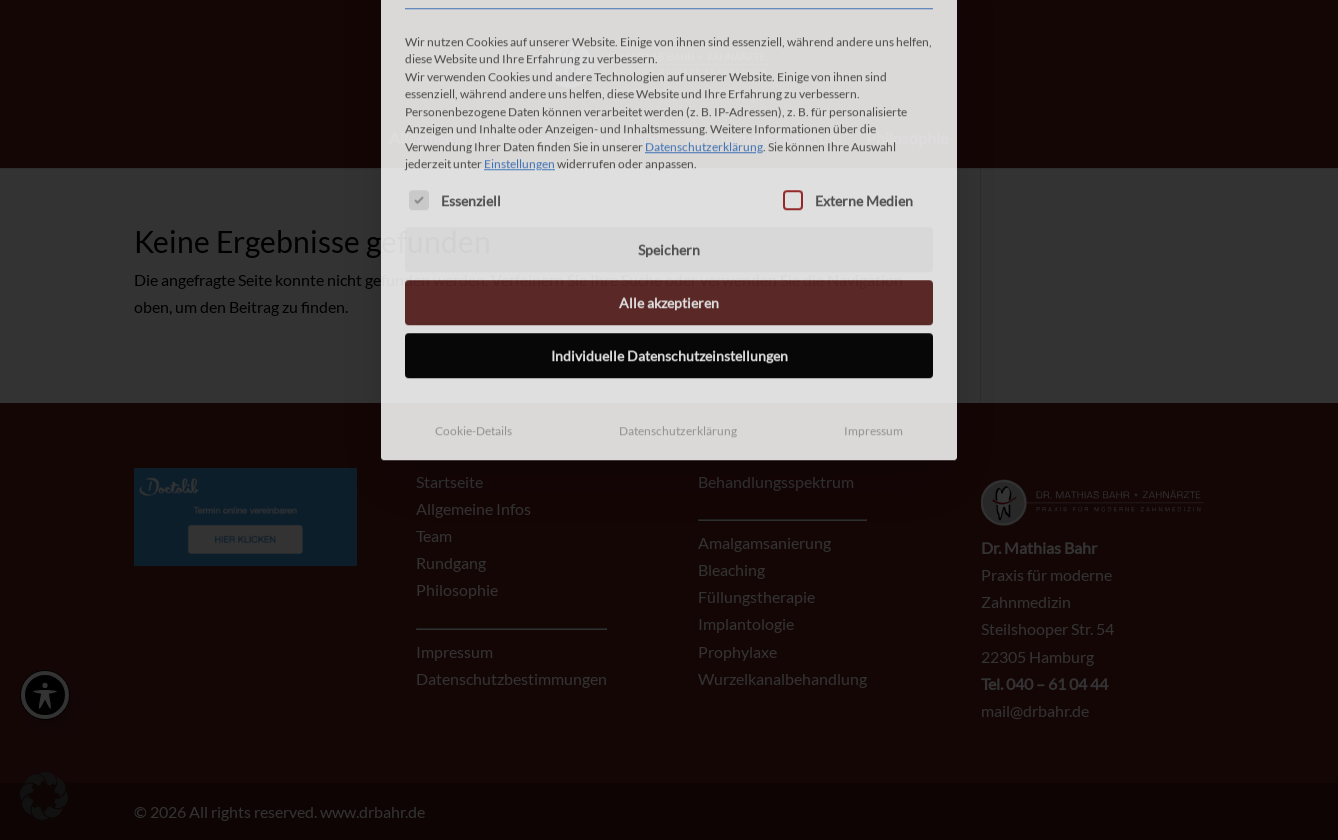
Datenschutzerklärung (704, 18)
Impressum (873, 303)
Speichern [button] (669, 122)
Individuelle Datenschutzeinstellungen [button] (669, 228)
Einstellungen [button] (519, 36)
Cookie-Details (473, 303)
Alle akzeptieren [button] (669, 175)
